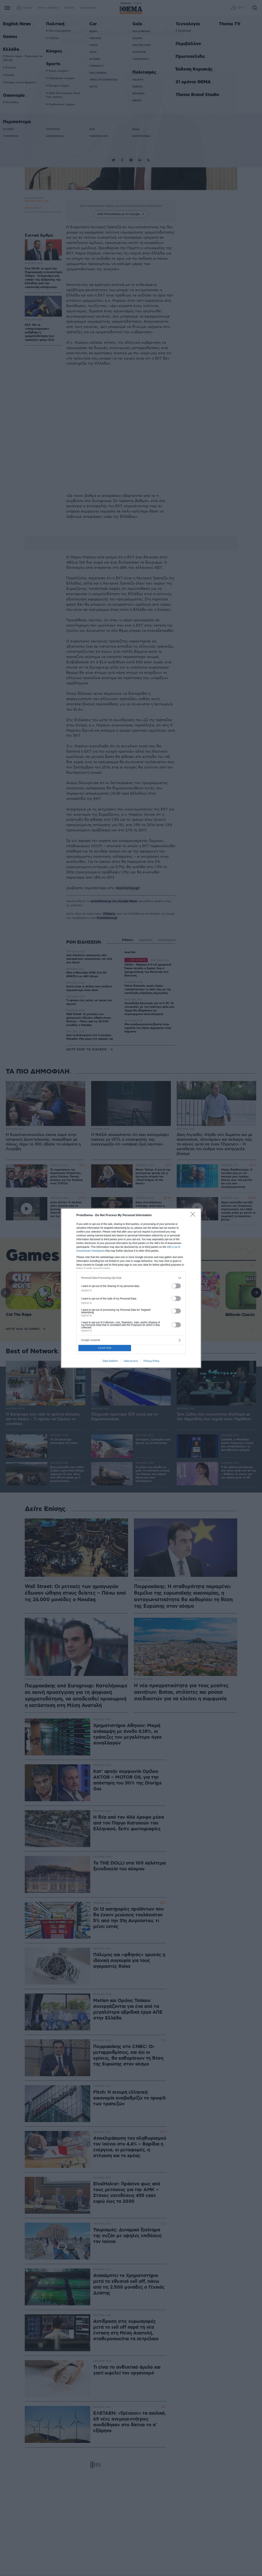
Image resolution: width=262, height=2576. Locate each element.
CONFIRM (105, 1348)
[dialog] (131, 1288)
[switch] (176, 1285)
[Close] (193, 1215)
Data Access (131, 1360)
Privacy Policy (151, 1360)
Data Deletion (110, 1360)
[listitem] (131, 1278)
